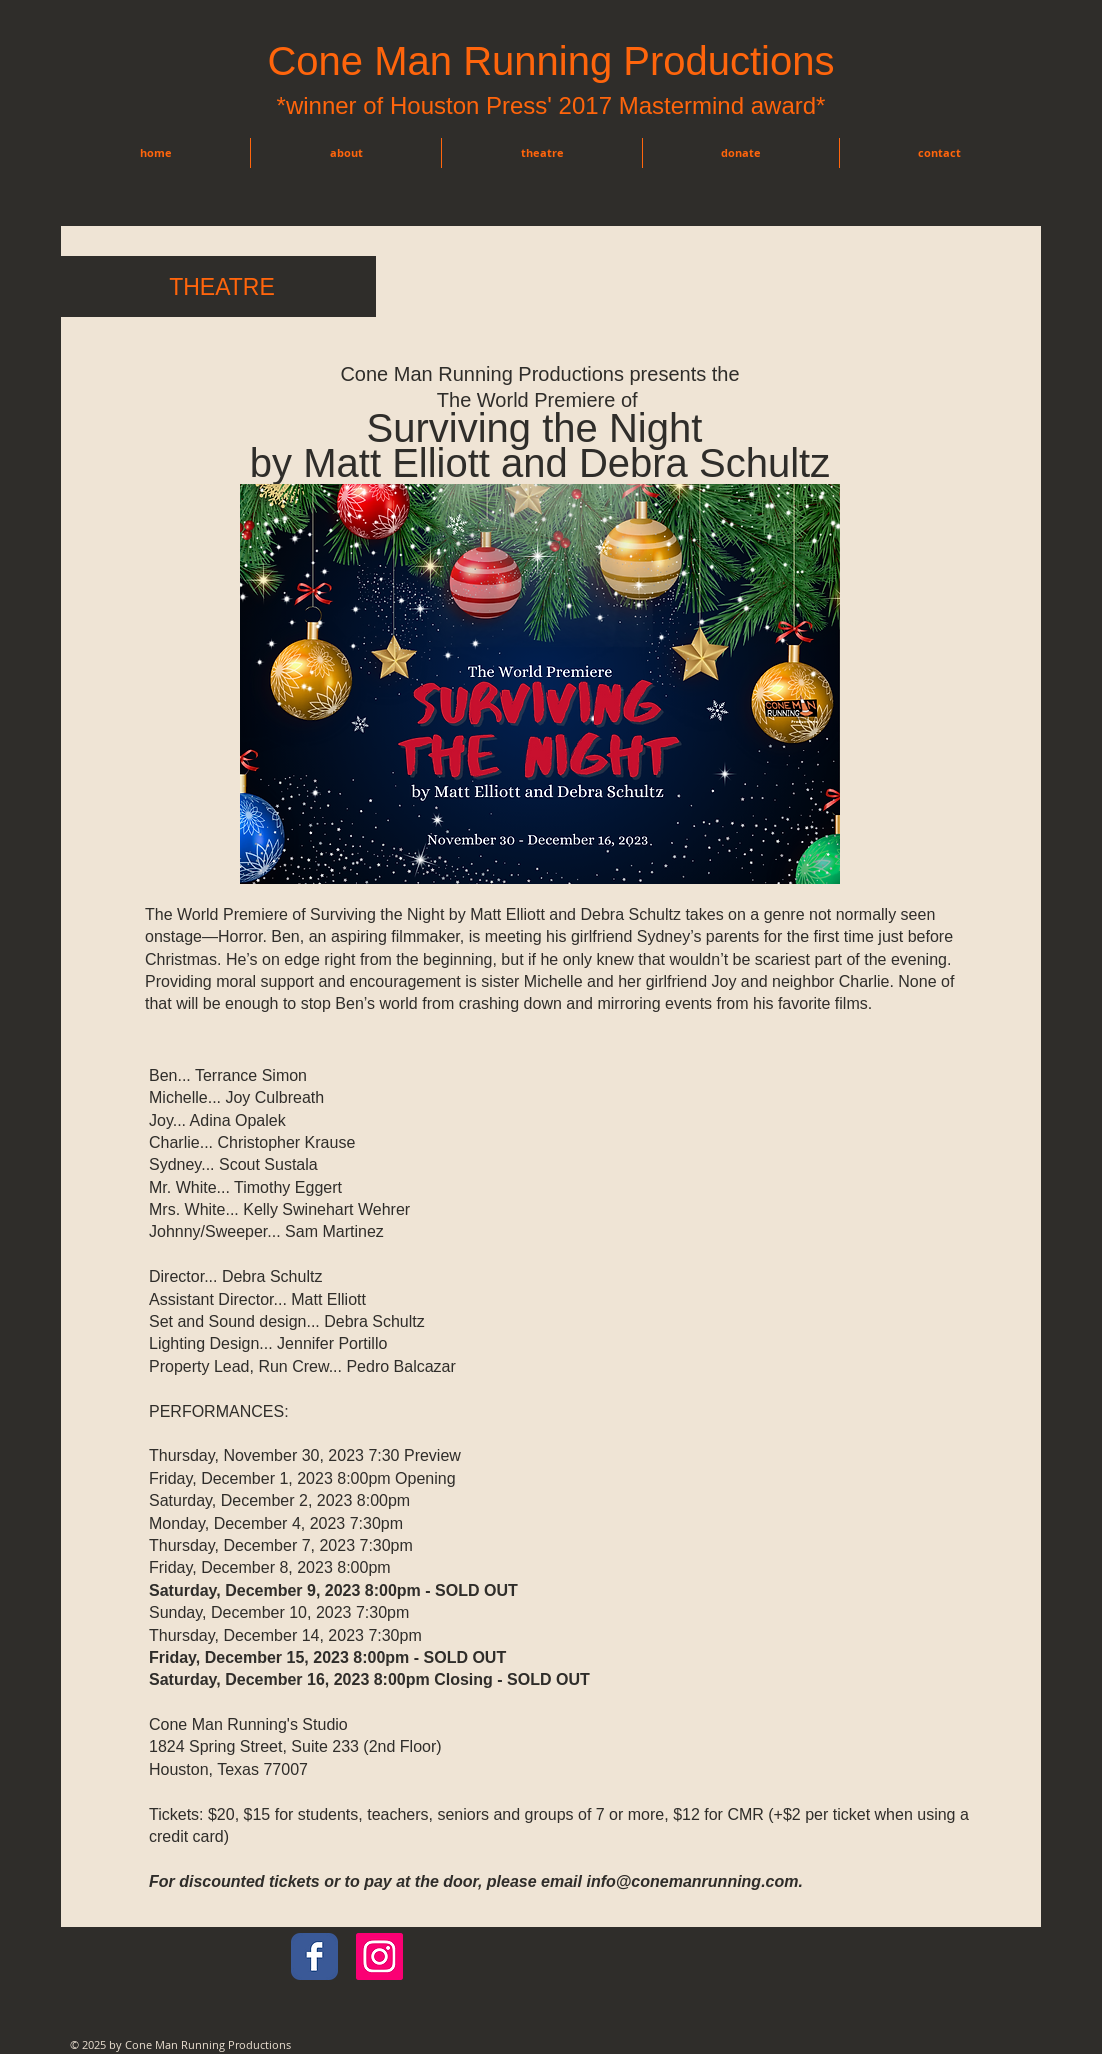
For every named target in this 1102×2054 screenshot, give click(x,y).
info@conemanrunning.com (692, 1881)
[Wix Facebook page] (314, 1956)
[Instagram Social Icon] (379, 1956)
